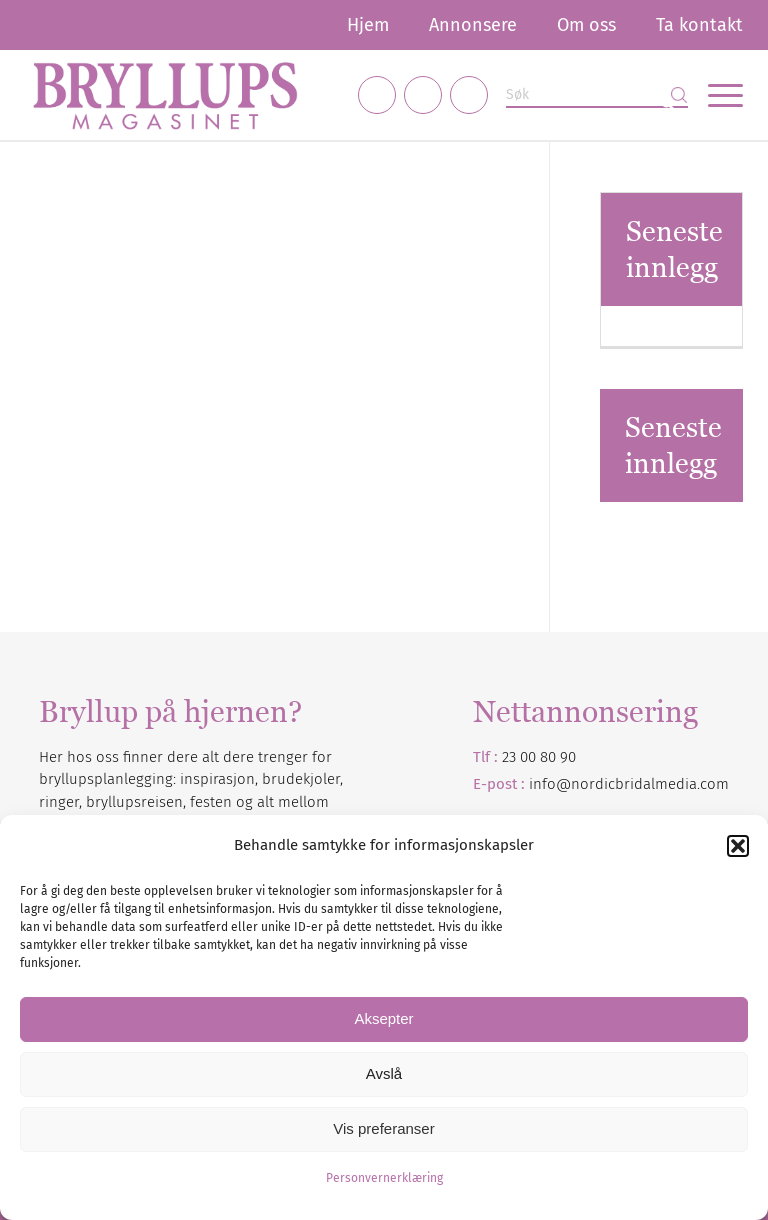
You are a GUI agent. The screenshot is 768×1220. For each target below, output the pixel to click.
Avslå (384, 1073)
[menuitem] (368, 25)
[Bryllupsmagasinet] (165, 95)
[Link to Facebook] (377, 95)
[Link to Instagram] (423, 95)
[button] (738, 846)
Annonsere (473, 25)
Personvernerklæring (384, 1178)
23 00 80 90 (539, 757)
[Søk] (597, 95)
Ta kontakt (699, 25)
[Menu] (715, 95)
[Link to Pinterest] (469, 95)
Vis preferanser (383, 1128)
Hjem (368, 25)
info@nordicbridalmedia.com (629, 784)
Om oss (586, 25)
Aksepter (383, 1018)
